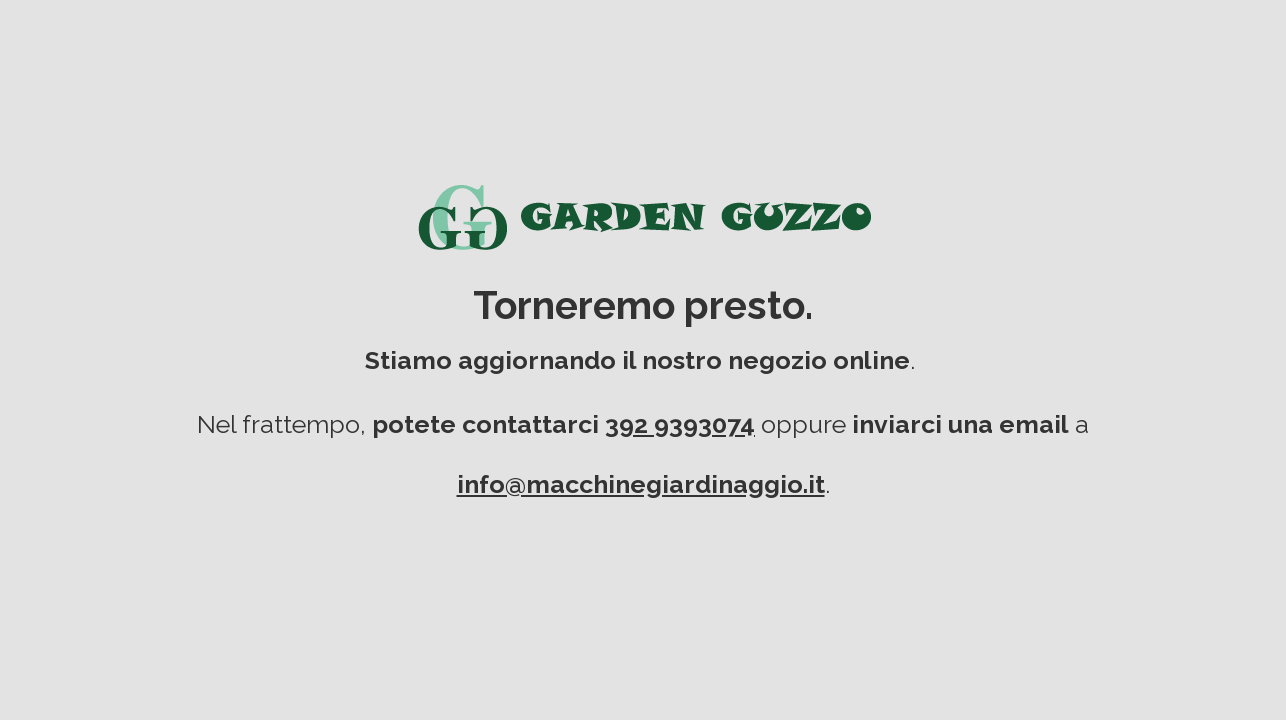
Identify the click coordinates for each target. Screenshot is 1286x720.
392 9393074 (680, 424)
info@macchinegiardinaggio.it (641, 484)
